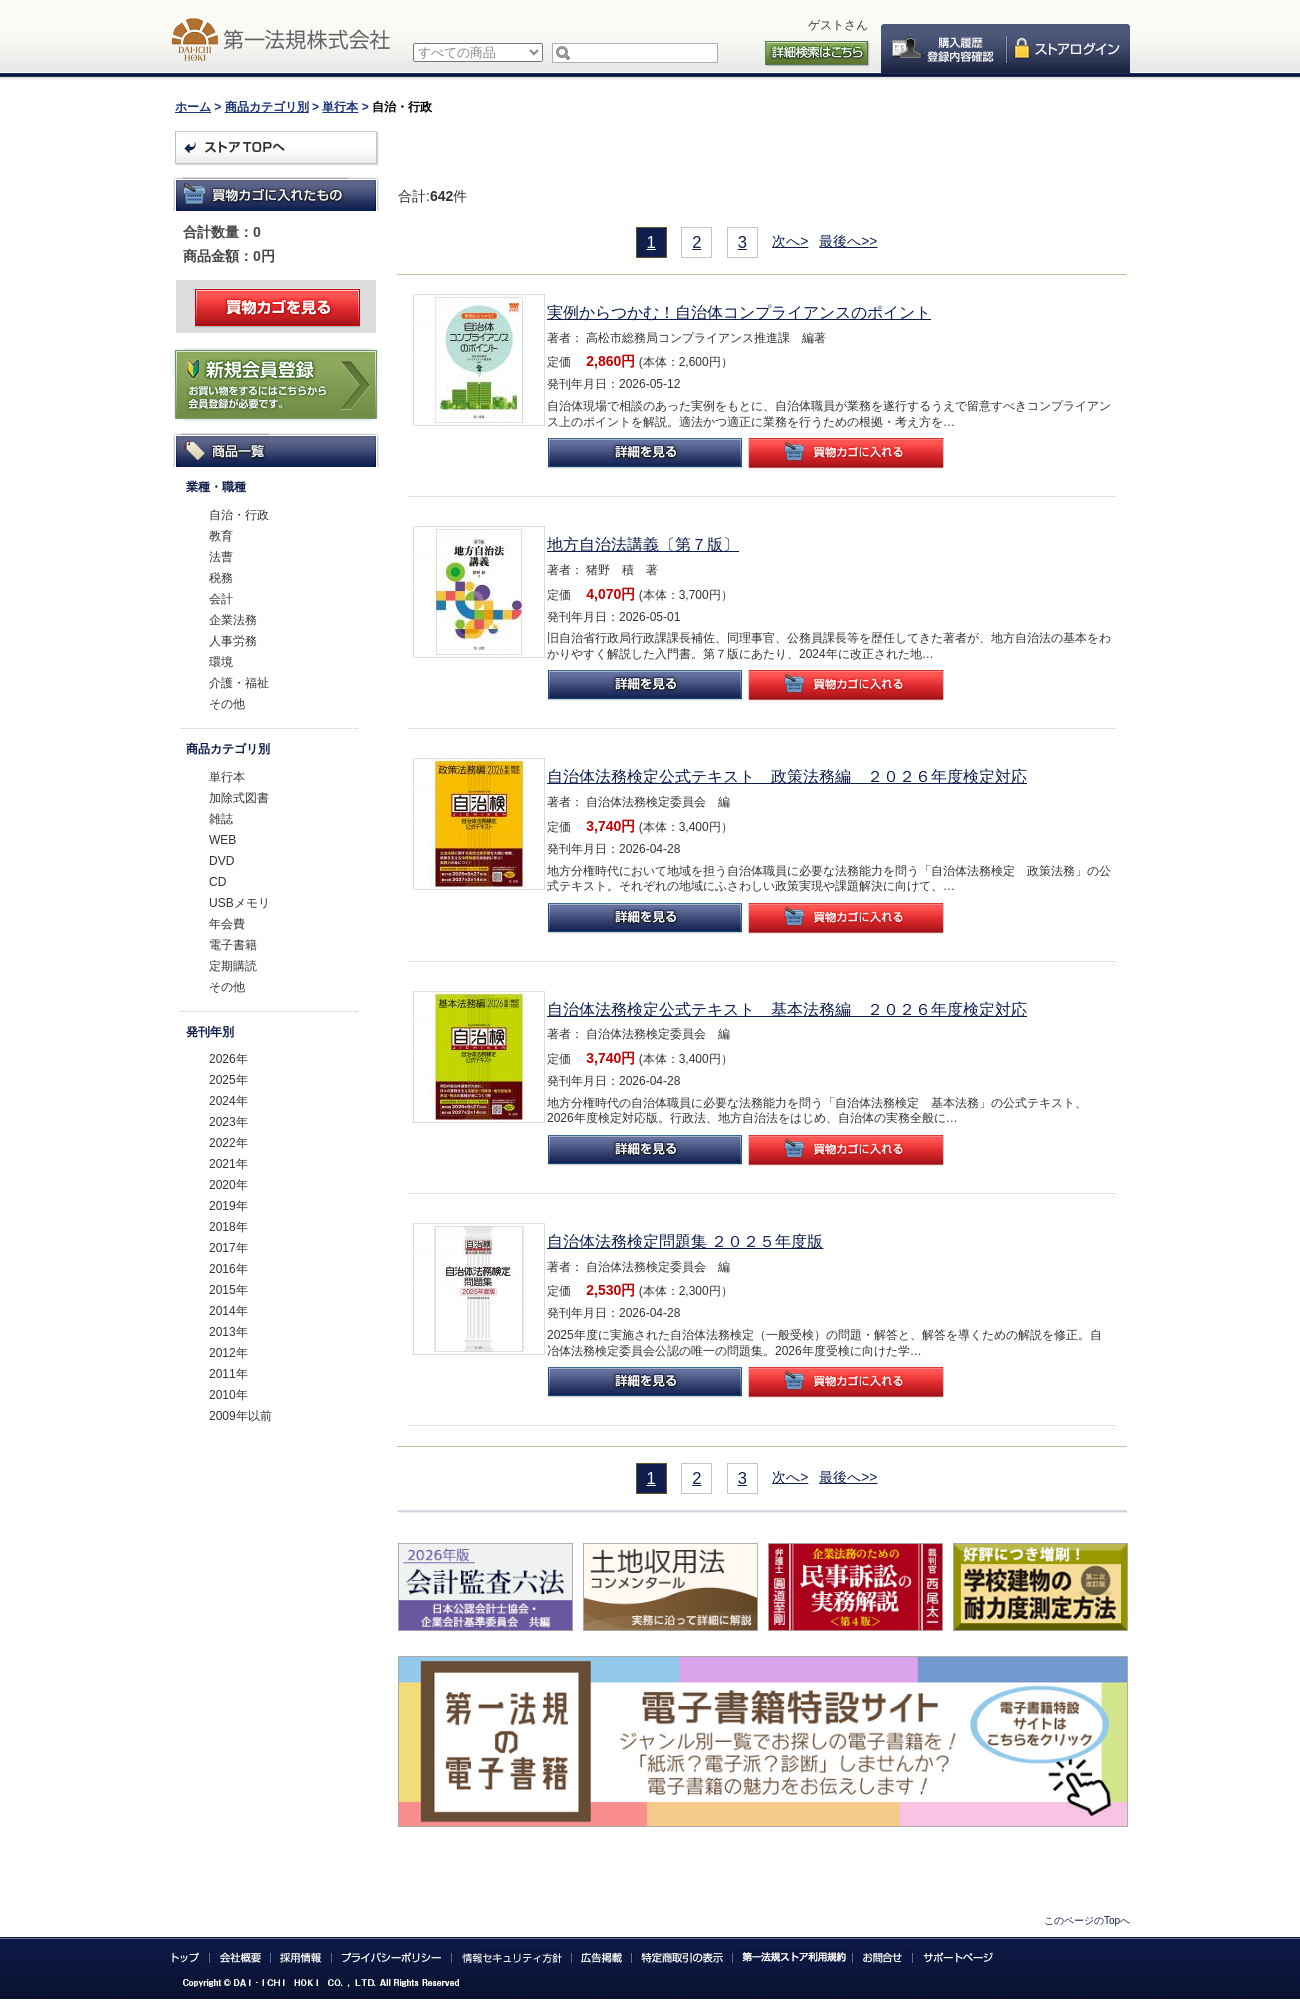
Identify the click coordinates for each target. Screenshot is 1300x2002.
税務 (221, 578)
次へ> (790, 241)
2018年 (228, 1227)
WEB (222, 840)
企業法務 (233, 620)
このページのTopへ (1087, 1920)
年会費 (227, 924)
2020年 (228, 1185)
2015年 (228, 1290)
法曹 (221, 557)
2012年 (228, 1353)
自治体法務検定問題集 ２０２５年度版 (685, 1241)
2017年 (228, 1248)
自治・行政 (239, 515)
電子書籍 (233, 945)
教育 (221, 536)
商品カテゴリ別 (267, 107)
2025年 (228, 1080)
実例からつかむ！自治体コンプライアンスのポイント (739, 312)
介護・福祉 (239, 683)
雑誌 (221, 819)
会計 (221, 599)
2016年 (228, 1269)
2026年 (228, 1059)
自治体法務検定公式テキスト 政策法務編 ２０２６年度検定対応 (787, 776)
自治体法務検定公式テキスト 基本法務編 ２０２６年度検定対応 (787, 1009)
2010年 (228, 1395)
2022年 (228, 1143)
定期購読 (233, 966)
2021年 (228, 1164)
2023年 (228, 1122)
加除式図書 (239, 798)
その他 (227, 704)
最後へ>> (848, 241)
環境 (221, 662)
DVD (221, 861)
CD (217, 882)
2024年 (228, 1101)
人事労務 (233, 641)
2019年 (228, 1206)
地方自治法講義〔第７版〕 (643, 544)
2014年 (228, 1311)
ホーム (193, 107)
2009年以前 (240, 1416)
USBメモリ (239, 903)
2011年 (228, 1374)
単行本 (340, 107)
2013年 (228, 1332)
